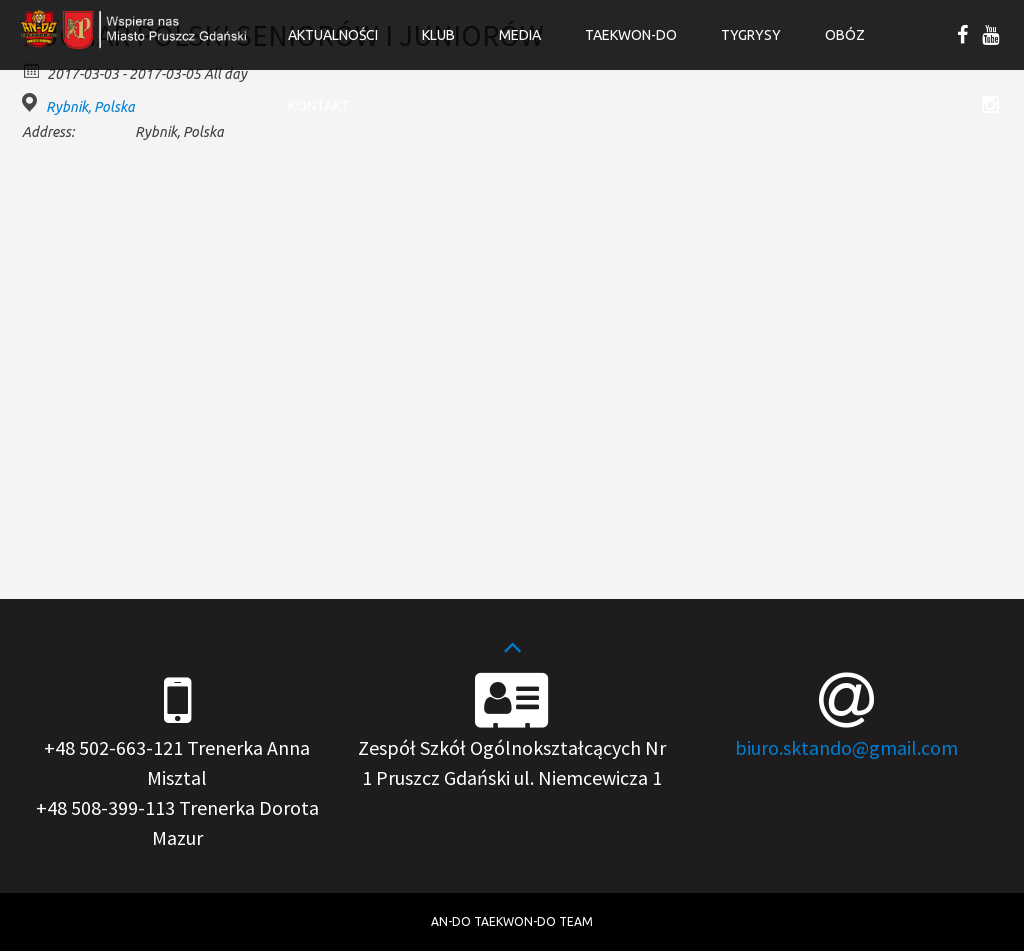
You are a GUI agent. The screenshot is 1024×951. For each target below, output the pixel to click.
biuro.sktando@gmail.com (846, 747)
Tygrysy (751, 35)
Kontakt (319, 106)
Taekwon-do (631, 35)
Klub (438, 35)
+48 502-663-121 (113, 747)
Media (520, 35)
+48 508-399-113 (105, 807)
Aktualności (333, 35)
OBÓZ (845, 35)
